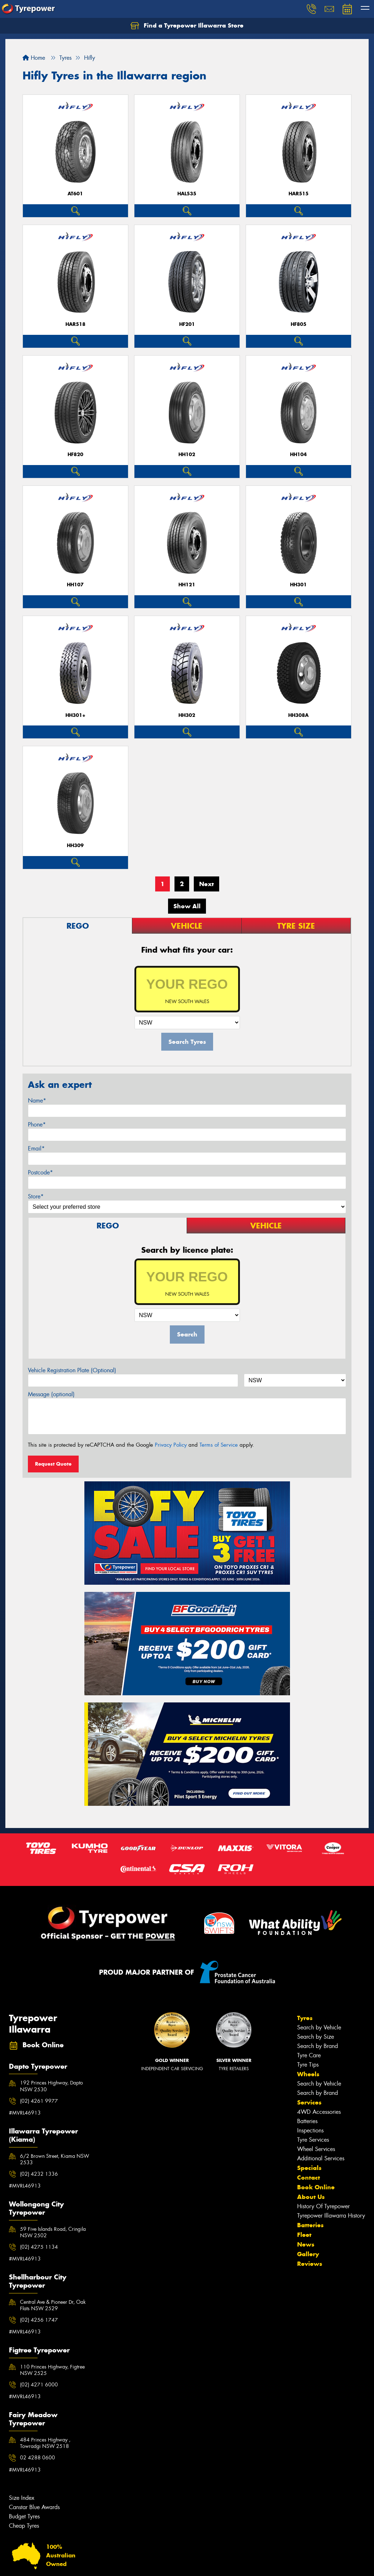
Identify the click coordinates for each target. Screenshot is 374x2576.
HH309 (75, 845)
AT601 (75, 194)
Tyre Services (313, 2140)
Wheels (308, 2074)
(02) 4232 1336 (39, 2174)
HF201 (187, 324)
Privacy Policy (171, 1444)
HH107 (75, 585)
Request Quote (53, 1464)
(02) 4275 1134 (39, 2247)
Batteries (307, 2121)
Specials (309, 2168)
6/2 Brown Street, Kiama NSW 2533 (54, 2159)
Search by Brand (317, 2046)
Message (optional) (51, 1394)
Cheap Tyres (24, 2525)
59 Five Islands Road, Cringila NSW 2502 (53, 2232)
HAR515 (299, 194)
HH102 (186, 454)
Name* (37, 1100)
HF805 (298, 324)
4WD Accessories (319, 2112)
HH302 (186, 715)
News (305, 2244)
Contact (308, 2177)
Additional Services (320, 2158)
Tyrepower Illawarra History (331, 2215)
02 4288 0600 (37, 2457)
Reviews (309, 2264)
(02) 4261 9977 (39, 2101)
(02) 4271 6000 (39, 2384)
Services (309, 2102)
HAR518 (75, 324)
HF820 (75, 454)
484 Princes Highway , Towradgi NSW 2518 (45, 2442)
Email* (36, 1148)
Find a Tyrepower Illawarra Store (187, 25)
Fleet (304, 2235)
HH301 (298, 585)
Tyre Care (309, 2055)
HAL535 (186, 194)
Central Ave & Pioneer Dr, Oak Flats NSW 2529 (53, 2305)
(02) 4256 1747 (39, 2320)
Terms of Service (219, 1444)
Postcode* (40, 1172)
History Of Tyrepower (323, 2206)
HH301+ (75, 715)
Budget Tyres (24, 2516)
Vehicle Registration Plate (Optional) (72, 1370)
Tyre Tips (308, 2064)
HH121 (186, 585)
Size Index (21, 2498)
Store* (36, 1196)
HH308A (298, 715)
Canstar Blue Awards (34, 2507)
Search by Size (315, 2036)
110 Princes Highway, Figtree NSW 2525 (52, 2370)
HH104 (298, 454)
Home (34, 58)
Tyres (305, 2018)
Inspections (310, 2130)
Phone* (37, 1124)
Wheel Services (316, 2149)
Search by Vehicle (319, 2027)
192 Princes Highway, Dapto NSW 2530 (51, 2085)
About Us (311, 2197)
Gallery (308, 2254)
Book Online (316, 2187)
